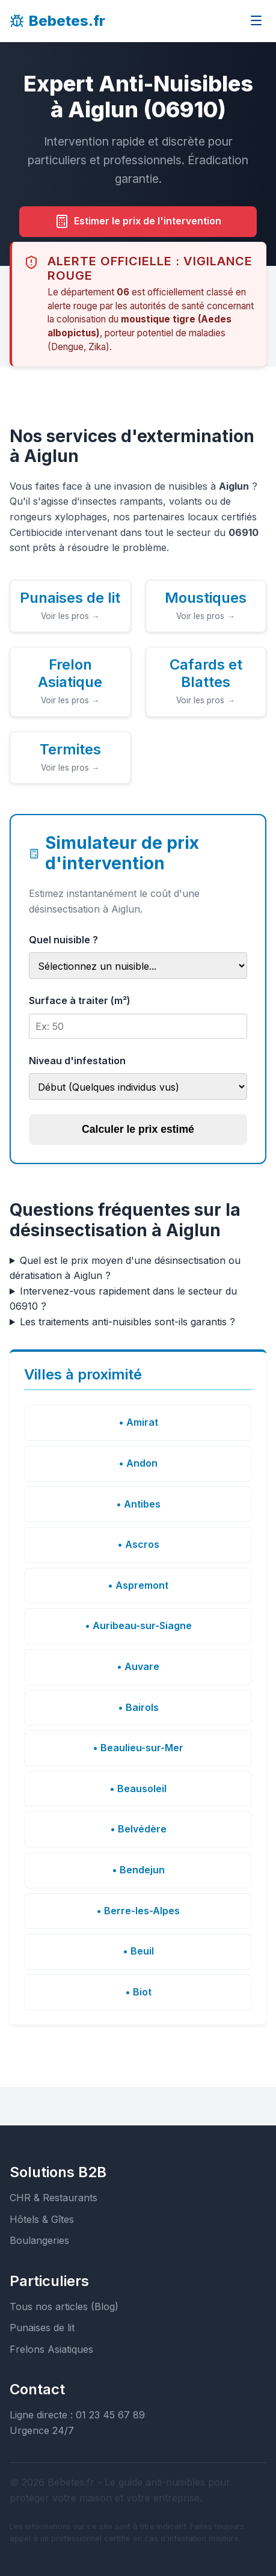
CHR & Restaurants (53, 2198)
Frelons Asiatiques (51, 2349)
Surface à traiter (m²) (79, 1000)
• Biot (138, 1992)
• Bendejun (138, 1870)
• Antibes (138, 1504)
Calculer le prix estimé (138, 1129)
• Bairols (138, 1707)
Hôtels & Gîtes (42, 2219)
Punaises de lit (42, 2328)
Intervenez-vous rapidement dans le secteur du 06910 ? (123, 1299)
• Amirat (138, 1422)
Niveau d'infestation (77, 1061)
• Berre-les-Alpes (138, 1911)
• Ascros (138, 1544)
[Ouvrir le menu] (256, 21)
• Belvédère (138, 1829)
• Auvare (138, 1666)
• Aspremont (138, 1585)
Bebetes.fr (57, 20)
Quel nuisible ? (63, 940)
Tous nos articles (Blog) (64, 2306)
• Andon (138, 1463)
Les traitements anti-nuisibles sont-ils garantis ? (127, 1322)
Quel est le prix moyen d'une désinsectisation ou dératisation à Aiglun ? (125, 1268)
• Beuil (138, 1951)
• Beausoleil (138, 1789)
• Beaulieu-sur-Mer (138, 1748)
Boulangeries (39, 2240)
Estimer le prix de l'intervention (138, 221)
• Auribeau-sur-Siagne (138, 1625)
